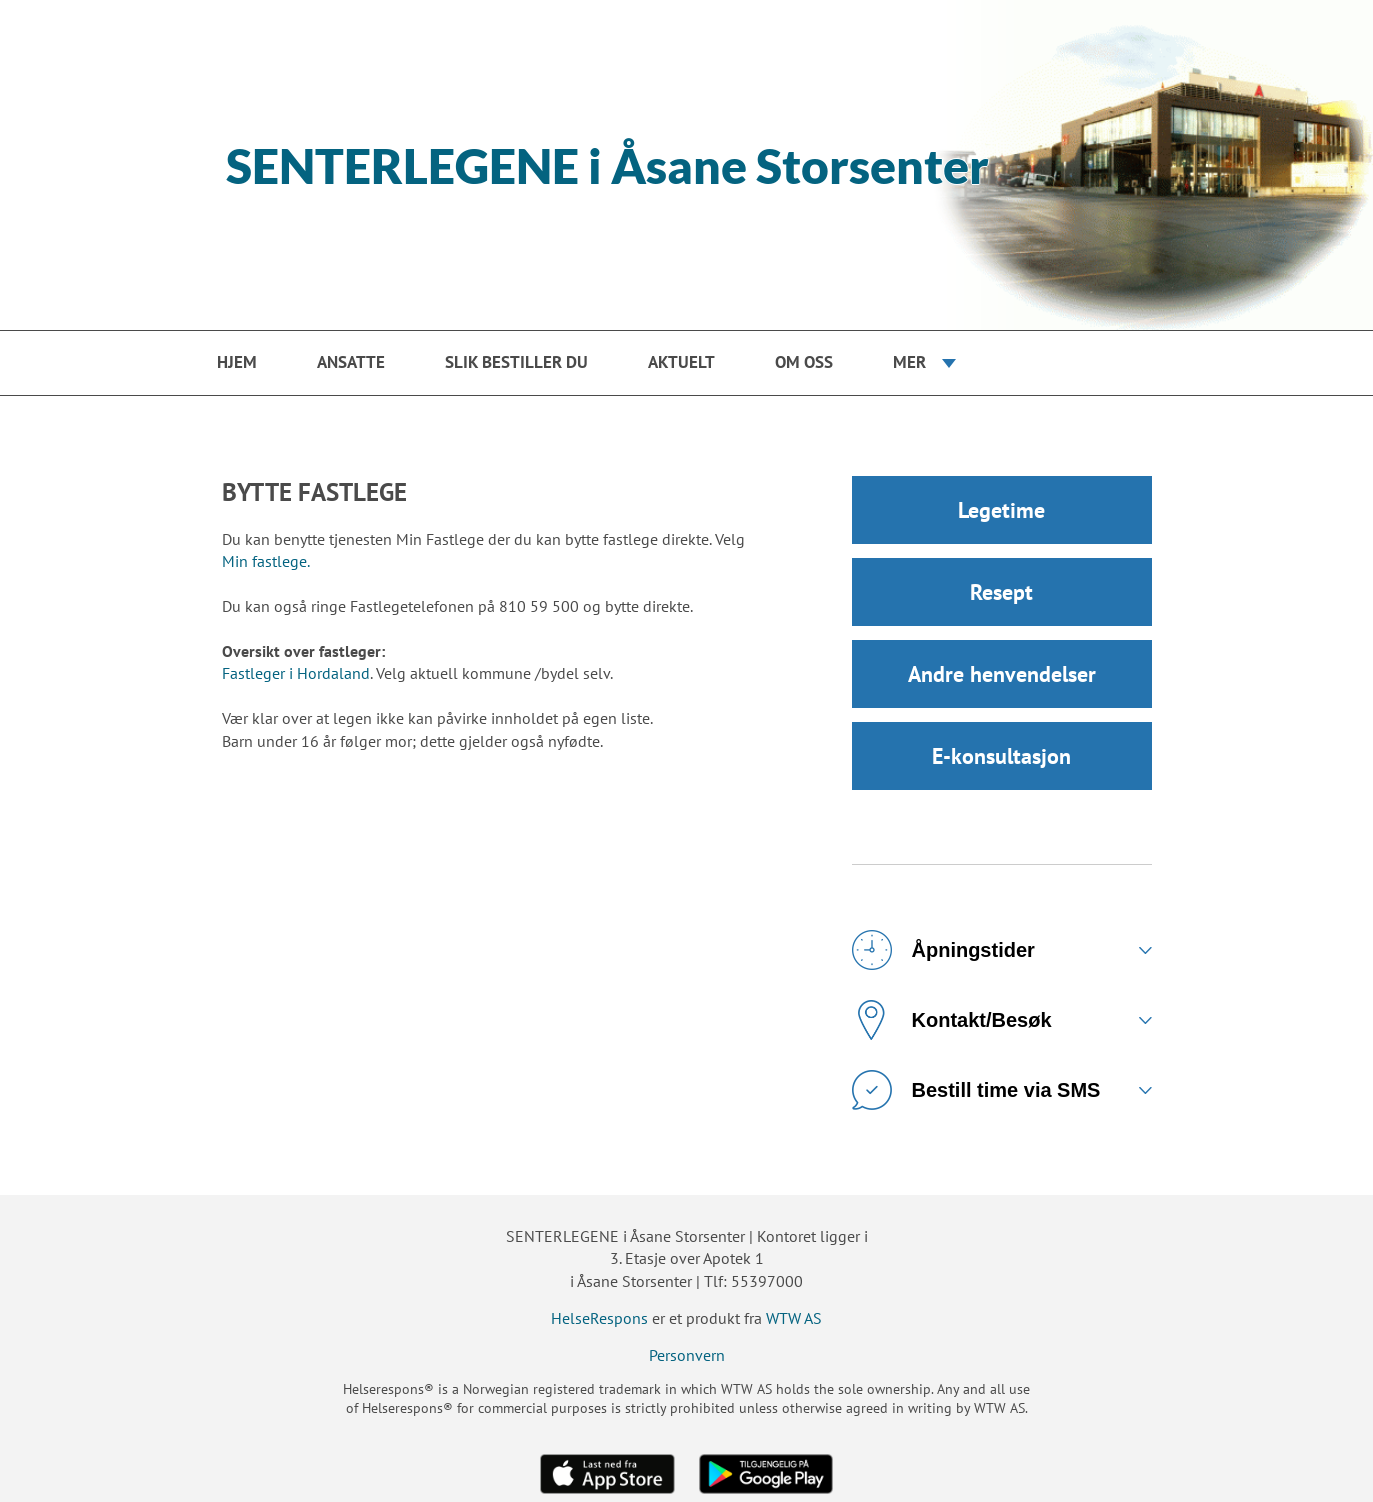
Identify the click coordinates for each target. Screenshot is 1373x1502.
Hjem (237, 362)
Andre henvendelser (1002, 674)
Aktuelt (681, 362)
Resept (1001, 592)
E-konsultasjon (1001, 756)
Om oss (804, 362)
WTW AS (794, 1318)
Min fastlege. (266, 561)
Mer (909, 362)
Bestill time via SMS (976, 1090)
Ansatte (351, 362)
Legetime (1001, 510)
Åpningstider (943, 950)
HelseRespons (599, 1318)
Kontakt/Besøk (952, 1020)
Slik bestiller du (516, 362)
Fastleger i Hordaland (296, 673)
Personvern (687, 1355)
